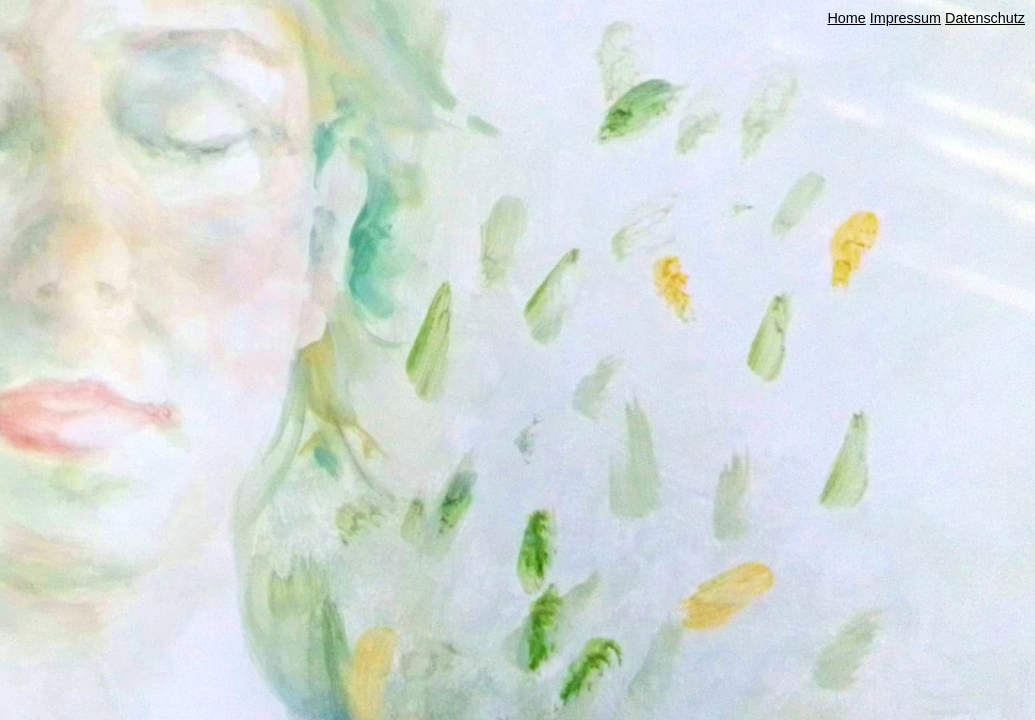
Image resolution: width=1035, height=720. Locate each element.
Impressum (905, 18)
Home (846, 18)
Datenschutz (985, 18)
